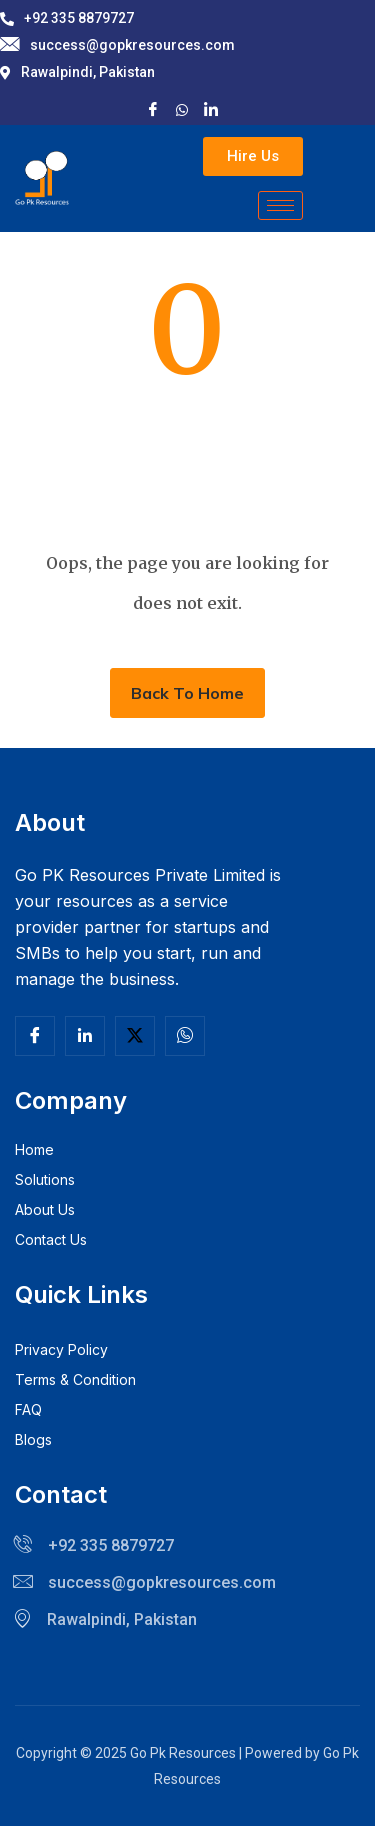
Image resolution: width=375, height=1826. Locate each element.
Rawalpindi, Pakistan (77, 72)
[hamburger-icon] (280, 205)
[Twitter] (135, 1036)
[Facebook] (153, 108)
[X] (182, 108)
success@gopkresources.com (117, 45)
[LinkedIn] (211, 108)
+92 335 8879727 (67, 18)
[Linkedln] (85, 1036)
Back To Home (187, 693)
